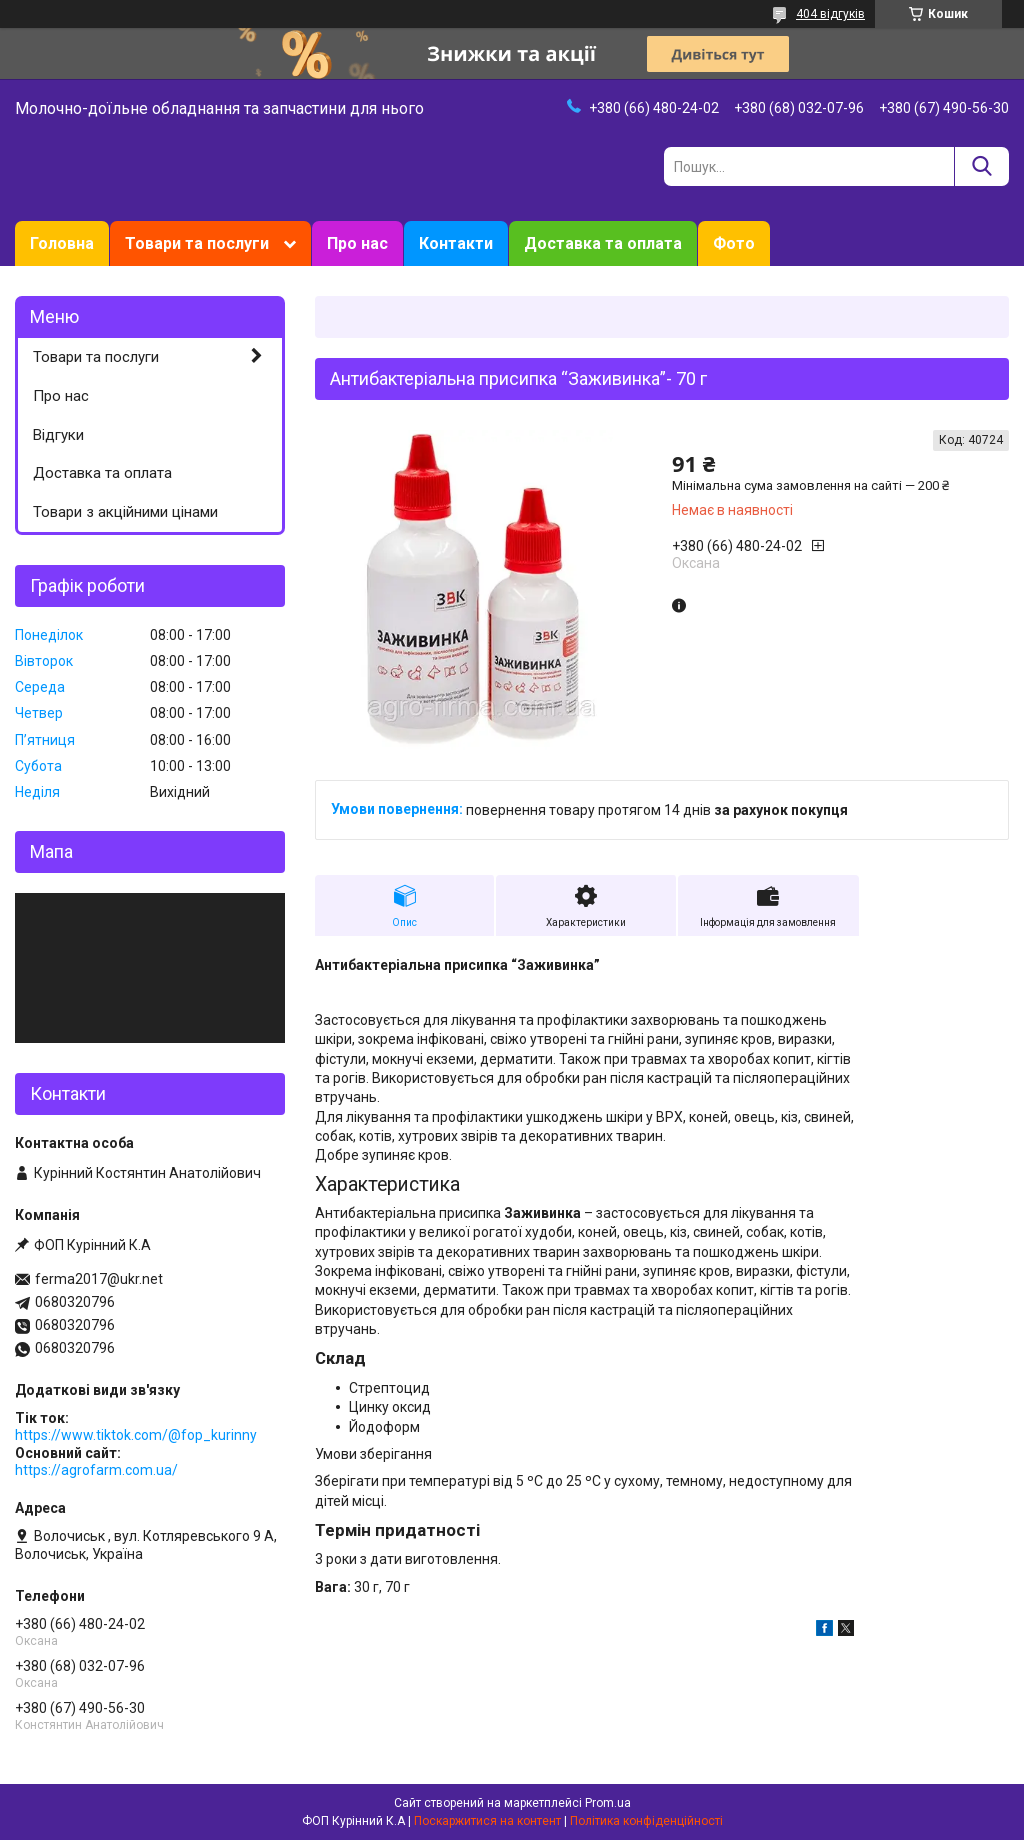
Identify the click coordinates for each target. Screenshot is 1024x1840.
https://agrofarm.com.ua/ (96, 1470)
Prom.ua (608, 1803)
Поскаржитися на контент (487, 1821)
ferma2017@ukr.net (99, 1279)
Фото (734, 243)
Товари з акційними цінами (125, 512)
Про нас (357, 243)
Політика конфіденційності (646, 1821)
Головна (62, 243)
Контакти (456, 243)
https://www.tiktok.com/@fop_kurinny (136, 1435)
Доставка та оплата (603, 243)
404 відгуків (830, 14)
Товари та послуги (197, 243)
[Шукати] (981, 166)
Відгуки (58, 435)
